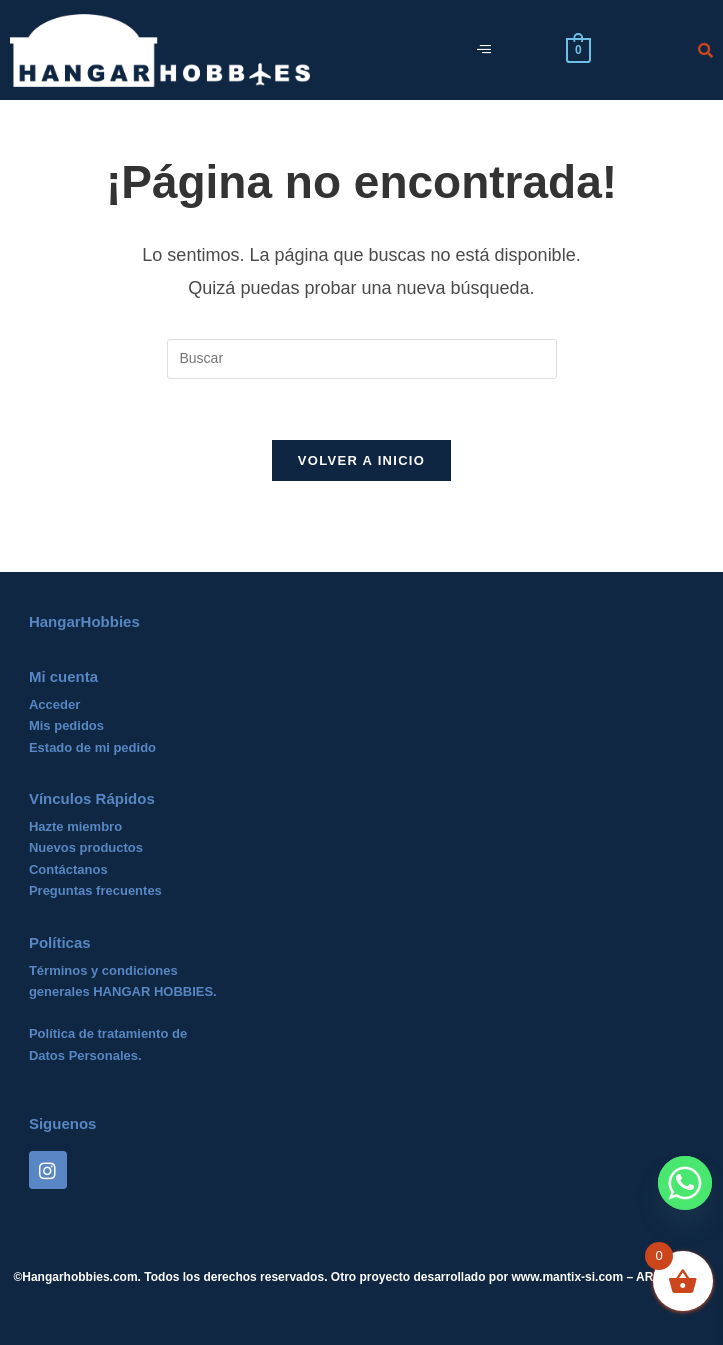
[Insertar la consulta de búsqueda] (362, 359)
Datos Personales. (85, 1055)
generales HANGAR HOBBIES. (123, 991)
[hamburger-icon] (483, 50)
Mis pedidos (66, 725)
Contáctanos (68, 869)
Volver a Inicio (361, 460)
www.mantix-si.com (568, 1277)
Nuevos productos (86, 847)
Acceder (54, 704)
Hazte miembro (75, 826)
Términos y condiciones (103, 970)
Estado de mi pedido (92, 747)
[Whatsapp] (685, 1183)
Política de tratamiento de (108, 1033)
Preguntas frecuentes (95, 890)
